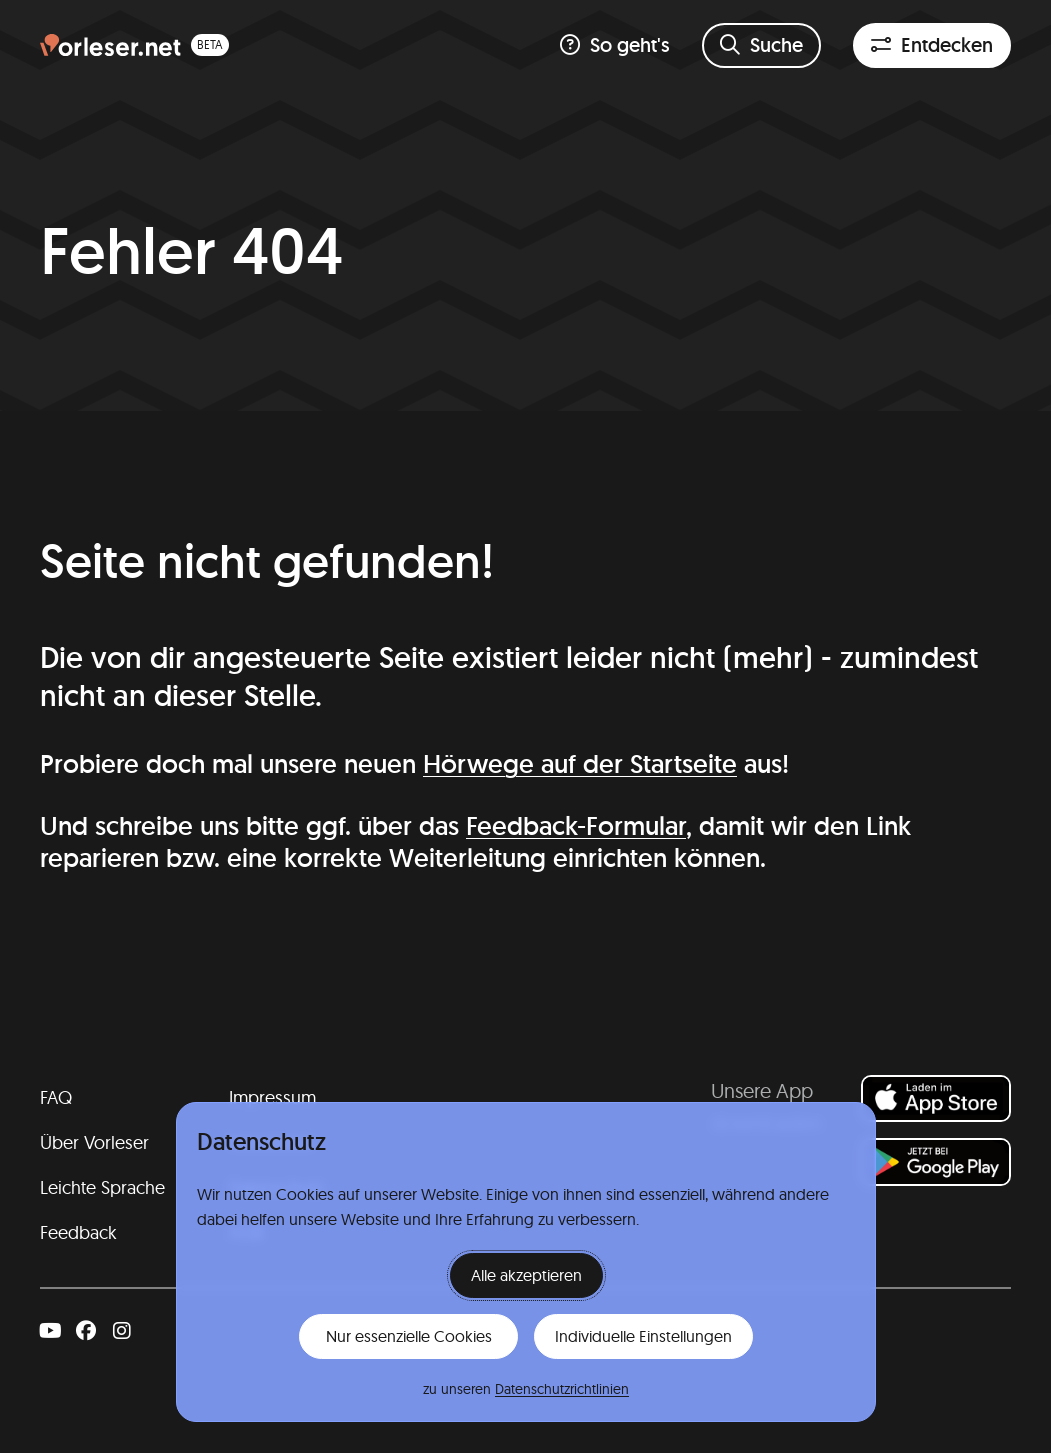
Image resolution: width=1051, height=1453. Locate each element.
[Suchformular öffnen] (761, 45)
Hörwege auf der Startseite (580, 763)
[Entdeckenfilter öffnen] (932, 45)
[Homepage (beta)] (134, 45)
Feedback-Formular (576, 825)
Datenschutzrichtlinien (562, 1388)
